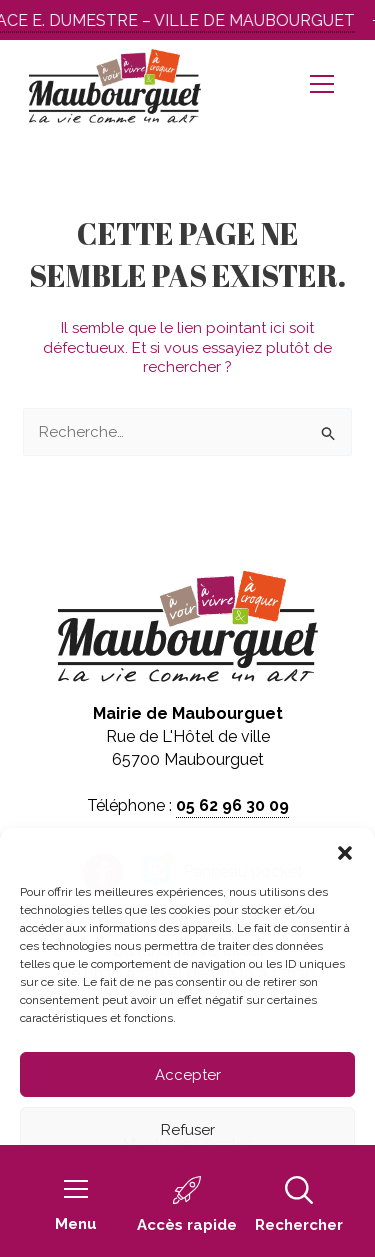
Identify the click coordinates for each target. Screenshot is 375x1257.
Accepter (188, 1075)
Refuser (188, 1130)
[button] (345, 853)
